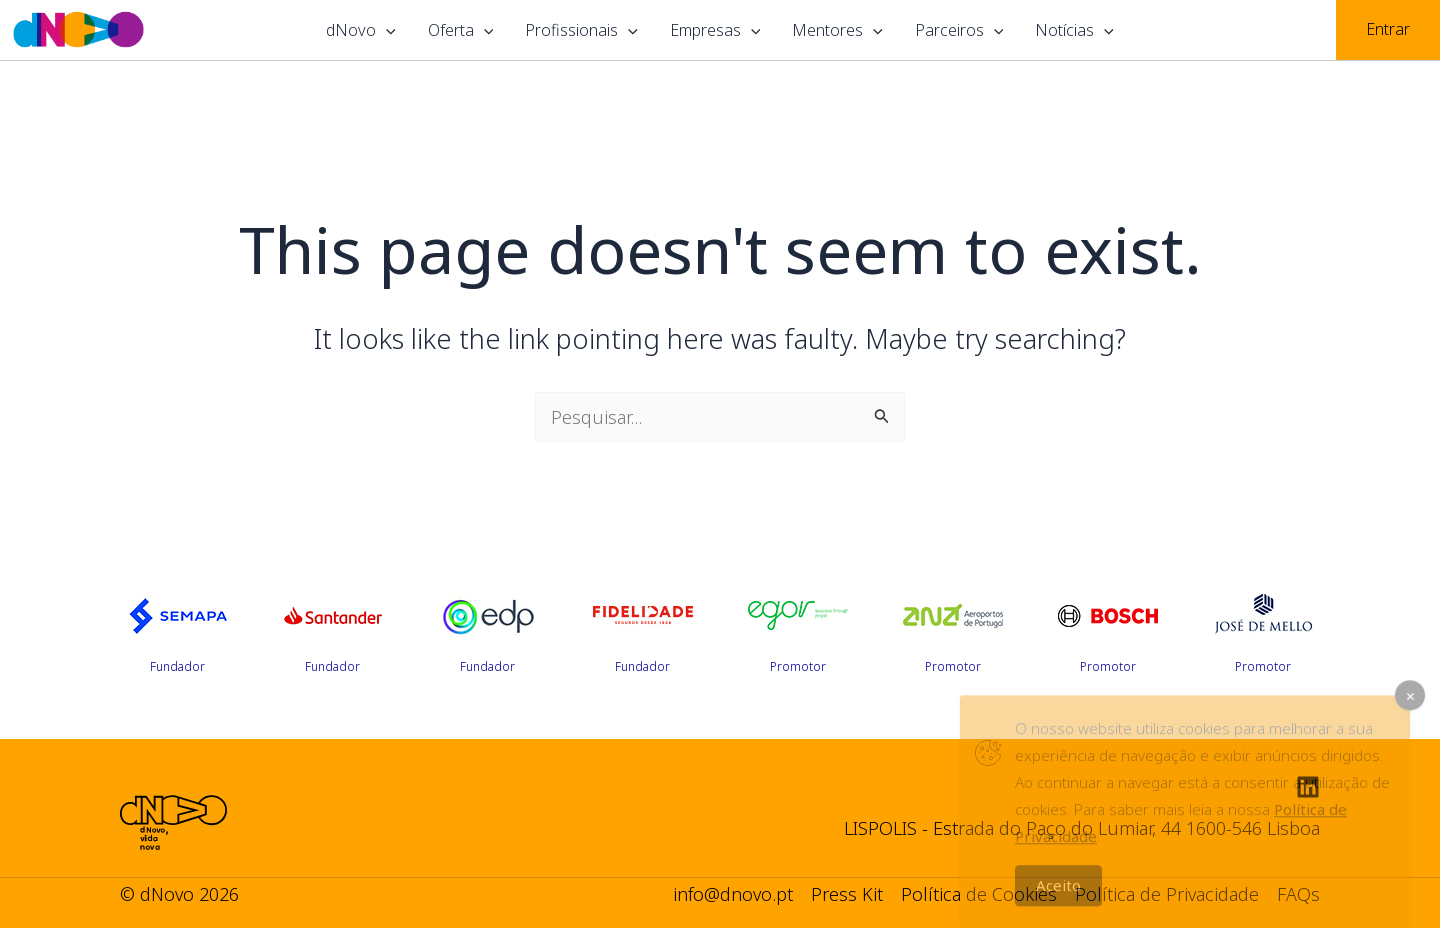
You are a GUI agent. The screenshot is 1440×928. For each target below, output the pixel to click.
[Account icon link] (1388, 30)
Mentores (837, 30)
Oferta (461, 30)
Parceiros (959, 30)
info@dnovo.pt (733, 894)
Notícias (1074, 30)
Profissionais (581, 30)
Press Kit (847, 894)
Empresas (715, 30)
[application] (386, 30)
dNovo (361, 30)
